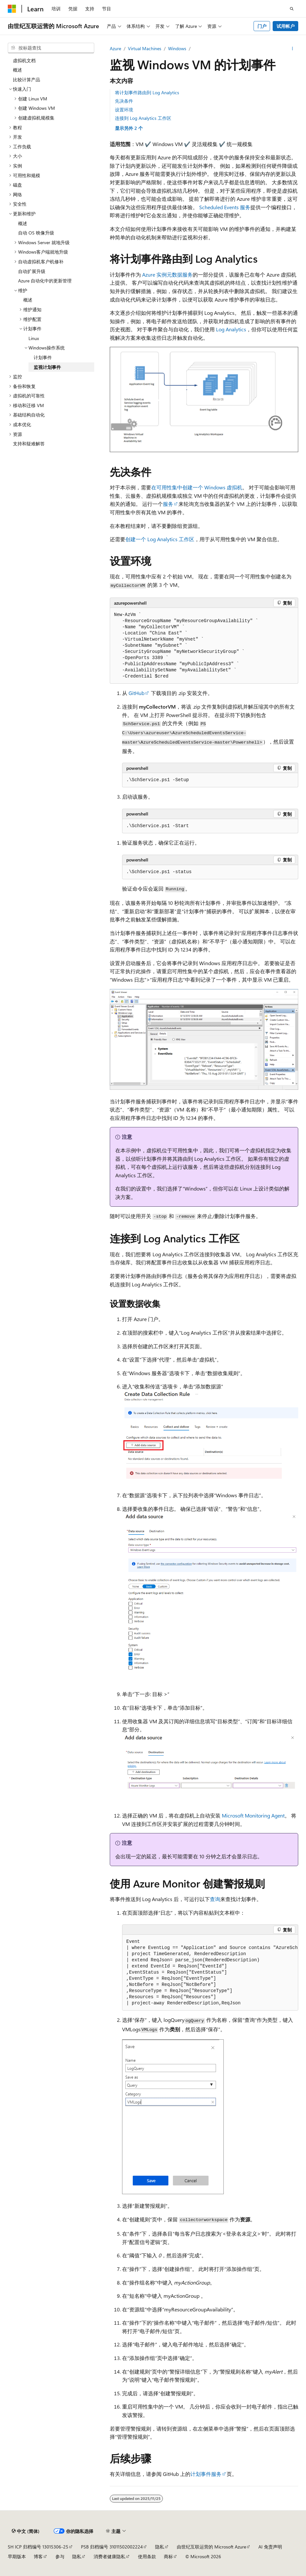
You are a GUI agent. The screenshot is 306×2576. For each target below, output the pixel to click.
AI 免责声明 (270, 2547)
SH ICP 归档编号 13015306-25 (38, 2547)
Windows (177, 48)
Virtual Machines (144, 48)
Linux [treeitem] (33, 338)
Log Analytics (231, 329)
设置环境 (124, 110)
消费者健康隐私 (109, 2556)
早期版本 (17, 2556)
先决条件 (124, 101)
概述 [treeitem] (17, 70)
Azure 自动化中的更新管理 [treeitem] (45, 281)
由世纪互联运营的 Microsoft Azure (211, 2547)
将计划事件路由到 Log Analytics (147, 92)
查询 (215, 1899)
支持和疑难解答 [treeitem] (29, 443)
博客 (38, 2556)
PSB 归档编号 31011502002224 (112, 2547)
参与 (59, 2556)
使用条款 (147, 2556)
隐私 (159, 2547)
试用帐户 (286, 26)
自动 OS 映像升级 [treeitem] (36, 233)
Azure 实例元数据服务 (167, 274)
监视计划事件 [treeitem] (47, 367)
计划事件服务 (205, 2473)
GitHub (136, 693)
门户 (261, 26)
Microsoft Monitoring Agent (253, 1815)
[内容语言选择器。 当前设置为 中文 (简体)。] (25, 2531)
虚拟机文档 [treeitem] (24, 60)
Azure (115, 48)
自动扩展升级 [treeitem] (31, 271)
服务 (168, 503)
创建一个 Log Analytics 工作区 (159, 539)
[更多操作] (292, 48)
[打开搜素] (291, 9)
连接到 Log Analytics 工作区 (143, 118)
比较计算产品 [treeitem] (26, 79)
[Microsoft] (12, 9)
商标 (168, 2556)
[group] (210, 1973)
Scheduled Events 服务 (224, 207)
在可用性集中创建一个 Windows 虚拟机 (196, 487)
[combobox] (51, 48)
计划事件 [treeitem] (43, 357)
